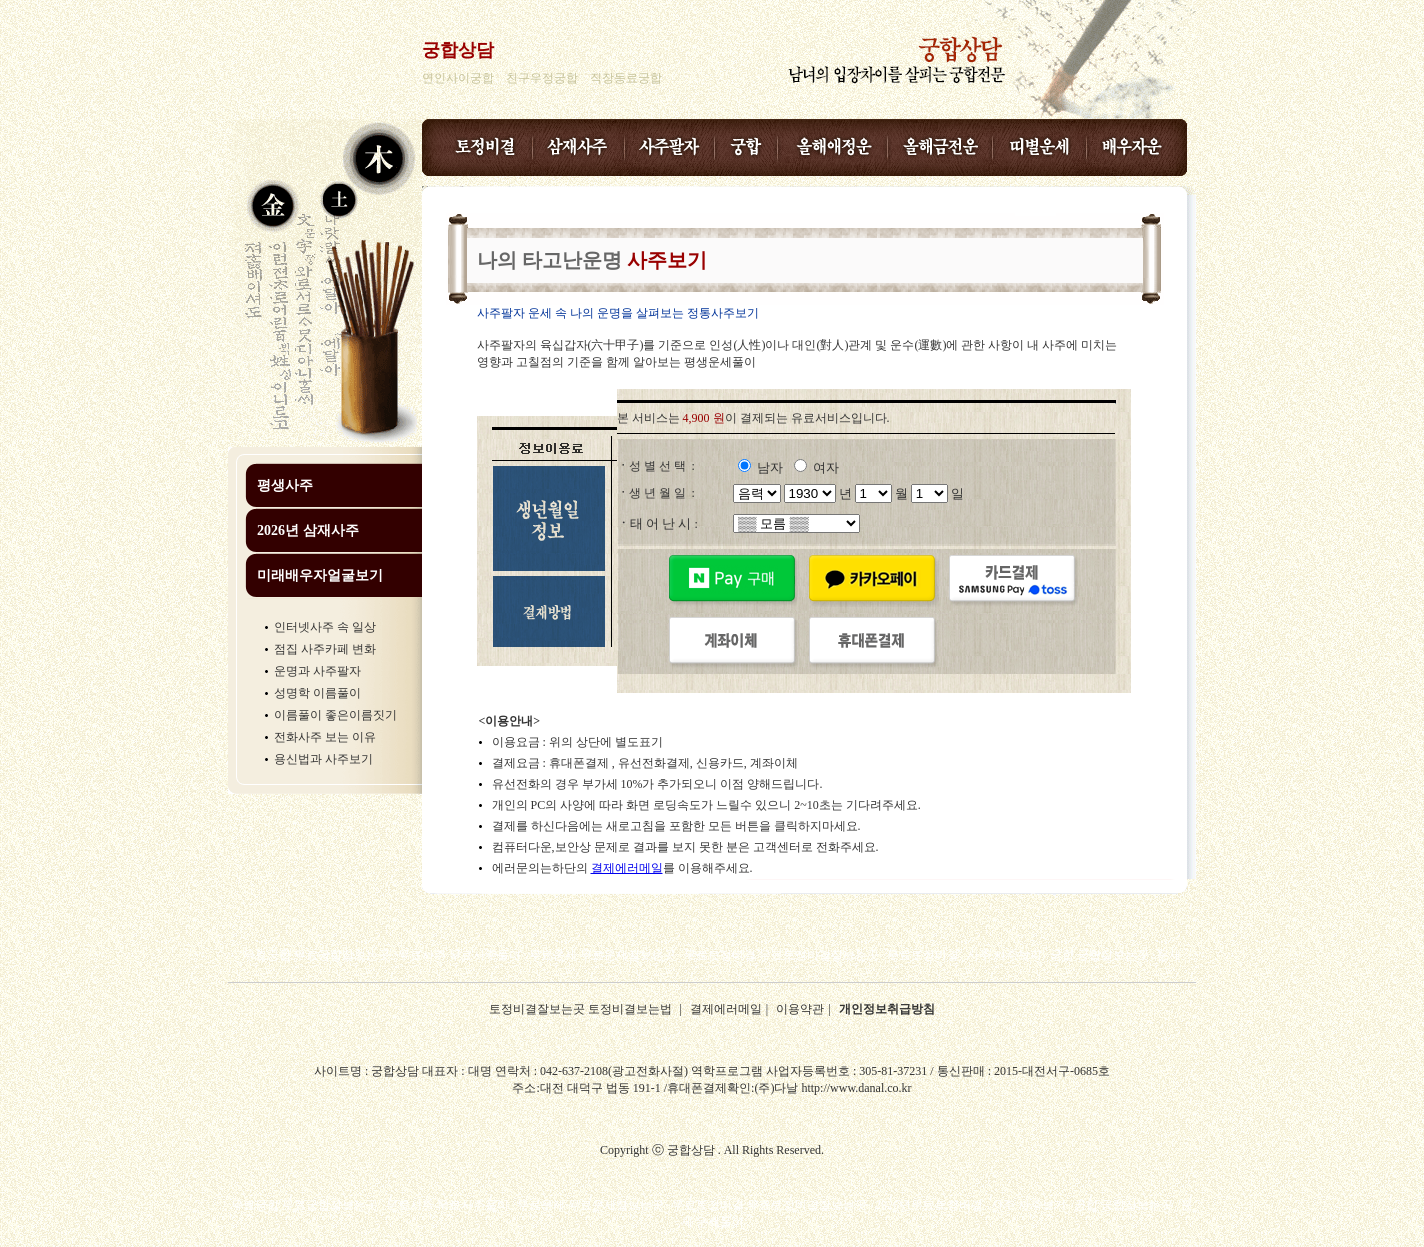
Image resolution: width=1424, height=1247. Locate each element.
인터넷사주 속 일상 (325, 627)
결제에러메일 (627, 868)
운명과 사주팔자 (317, 671)
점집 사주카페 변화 (325, 649)
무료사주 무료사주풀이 (459, 955)
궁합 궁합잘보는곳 (1099, 955)
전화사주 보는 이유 (325, 737)
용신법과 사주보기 (323, 759)
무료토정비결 (923, 955)
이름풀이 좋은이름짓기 (335, 715)
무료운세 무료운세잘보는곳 (602, 955)
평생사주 (285, 485)
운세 (1169, 955)
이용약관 (800, 1009)
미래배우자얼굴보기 (320, 575)
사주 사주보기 (1004, 955)
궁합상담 (458, 50)
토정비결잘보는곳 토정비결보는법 (582, 1009)
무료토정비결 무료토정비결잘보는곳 (781, 955)
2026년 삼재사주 (308, 530)
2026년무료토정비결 (929, 1205)
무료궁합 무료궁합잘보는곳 (316, 955)
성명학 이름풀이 (317, 693)
